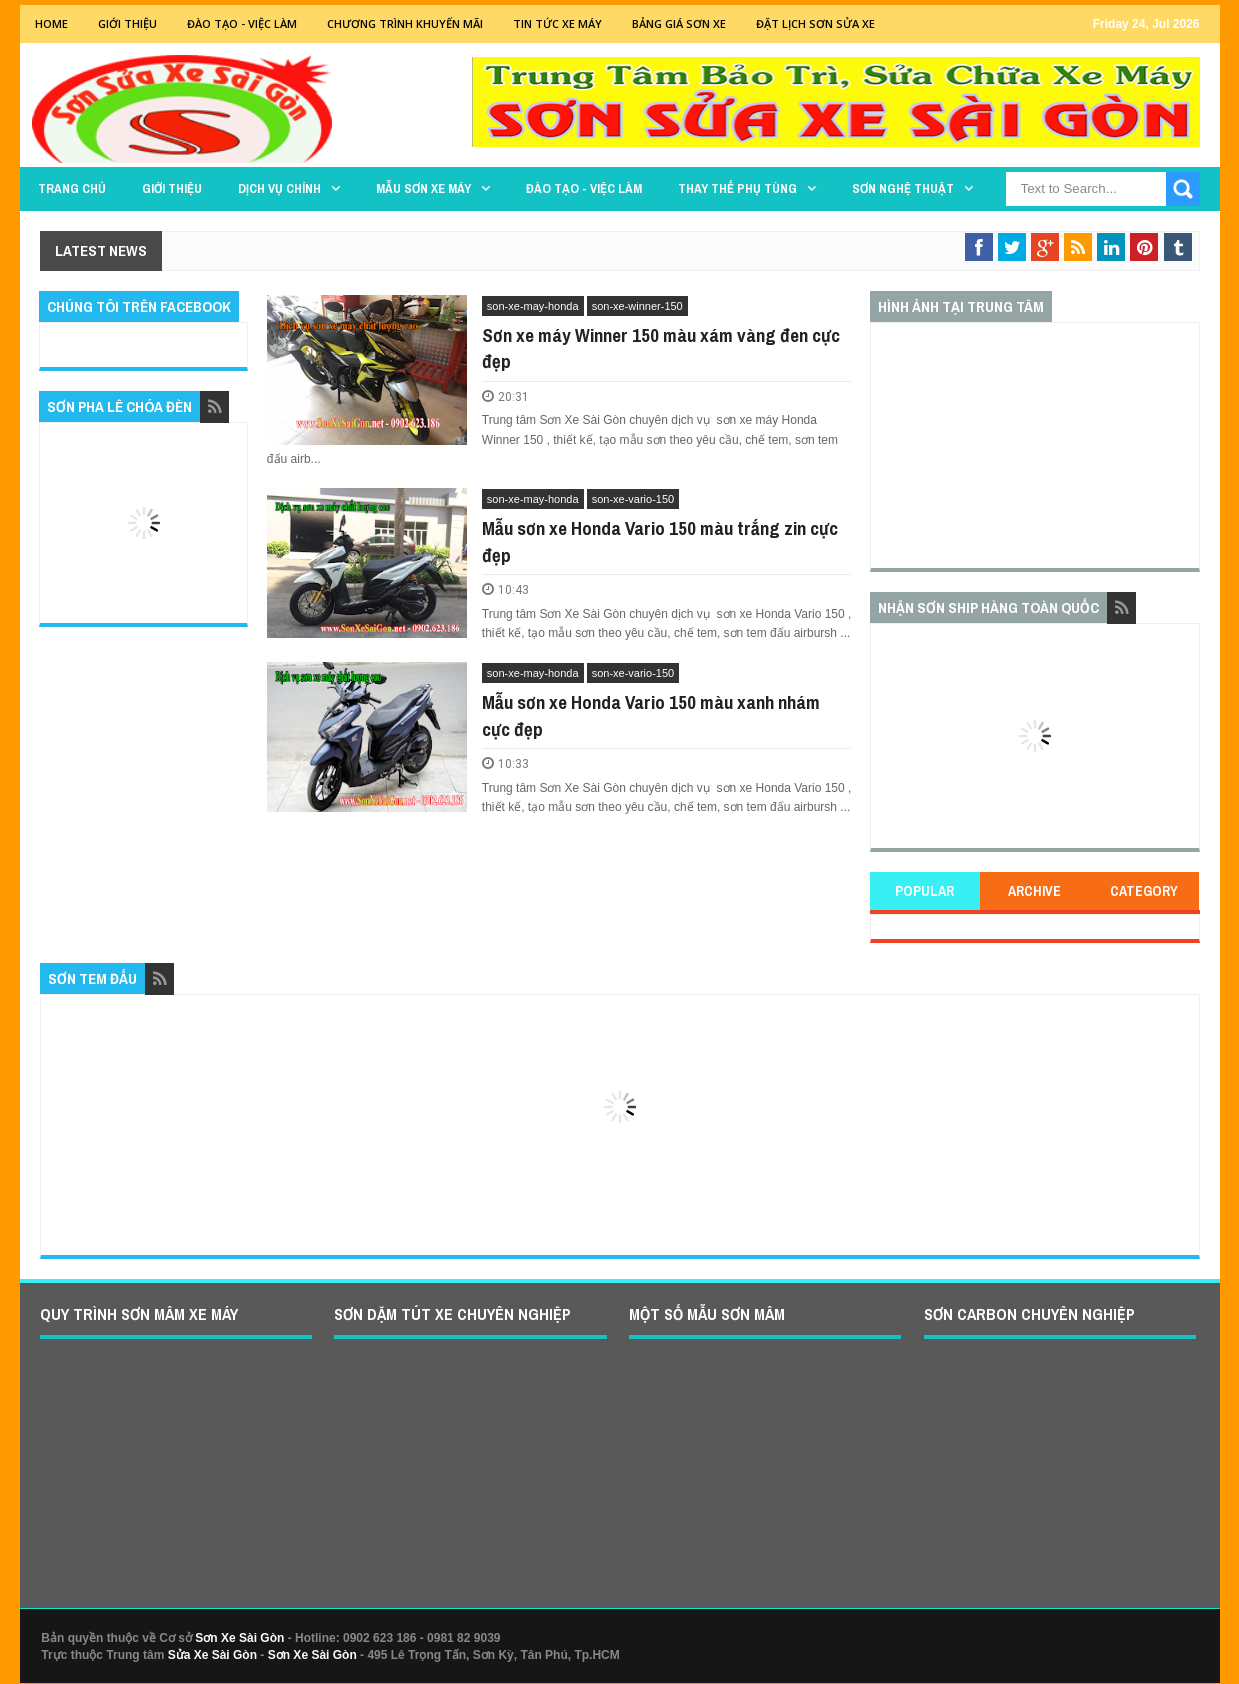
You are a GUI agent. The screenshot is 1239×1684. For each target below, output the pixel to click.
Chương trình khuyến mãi (405, 23)
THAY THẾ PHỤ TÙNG (737, 188)
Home (51, 23)
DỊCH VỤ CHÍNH (279, 188)
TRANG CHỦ (72, 188)
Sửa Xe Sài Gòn (212, 1655)
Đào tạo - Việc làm (584, 188)
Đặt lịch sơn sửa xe (815, 23)
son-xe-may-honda (533, 306)
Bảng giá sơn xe (679, 23)
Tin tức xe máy (557, 23)
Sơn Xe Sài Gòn (239, 1638)
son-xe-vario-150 (633, 499)
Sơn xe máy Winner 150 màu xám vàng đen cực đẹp (661, 348)
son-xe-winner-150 (637, 306)
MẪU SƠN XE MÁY (423, 188)
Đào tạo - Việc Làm (242, 23)
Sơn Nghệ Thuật (903, 188)
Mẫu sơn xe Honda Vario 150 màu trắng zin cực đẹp (660, 541)
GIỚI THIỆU (127, 23)
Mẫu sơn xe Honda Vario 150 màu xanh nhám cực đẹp (651, 715)
